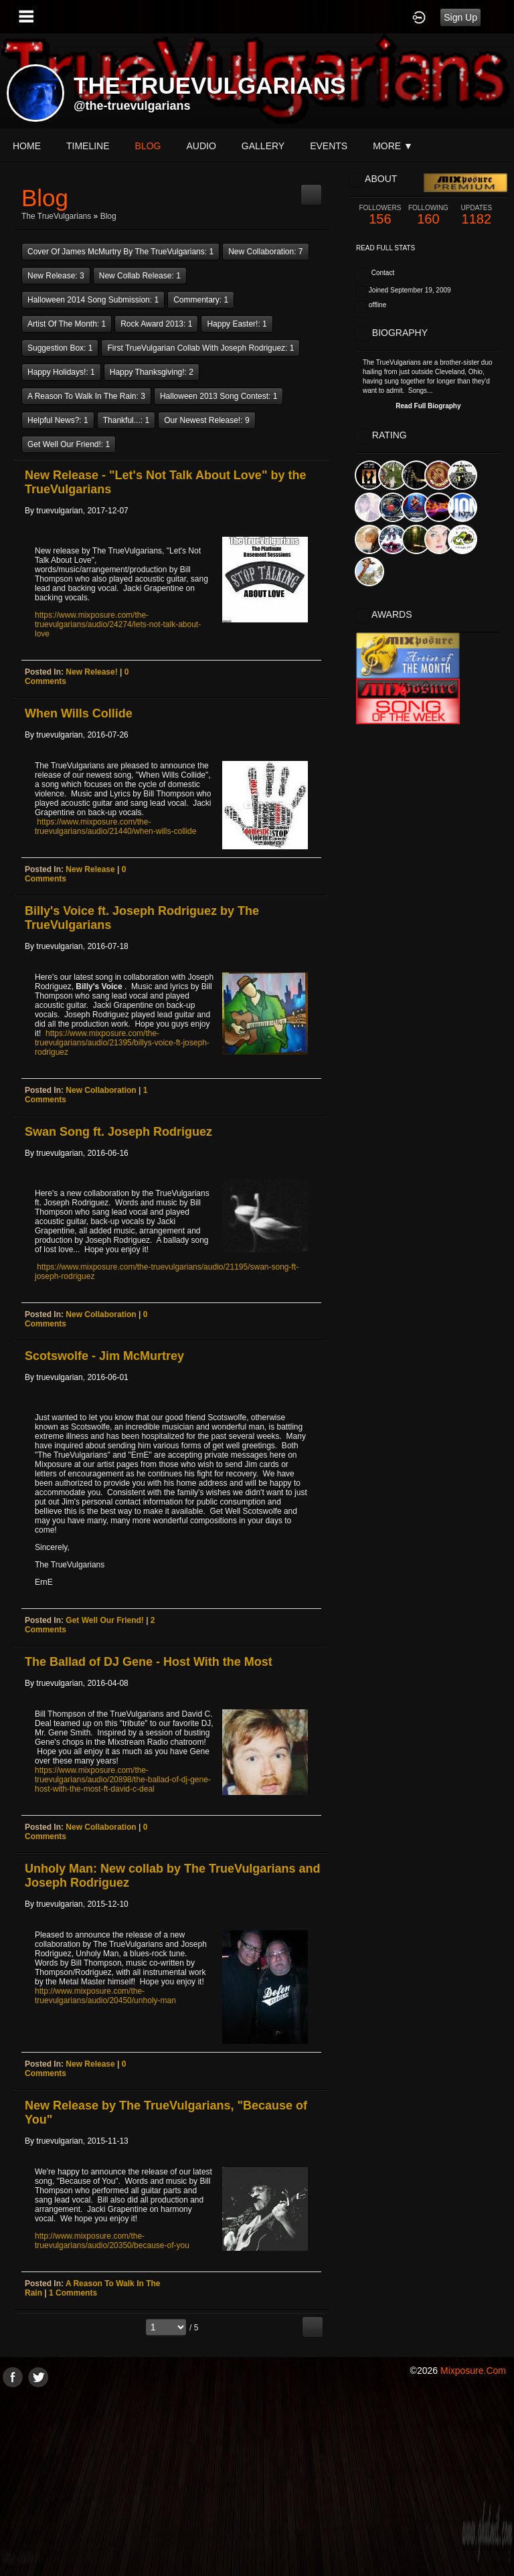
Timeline (88, 146)
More (393, 146)
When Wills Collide (79, 713)
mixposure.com (473, 2370)
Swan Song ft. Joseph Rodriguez (118, 1131)
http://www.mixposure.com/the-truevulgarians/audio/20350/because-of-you (112, 2240)
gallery (263, 146)
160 (428, 215)
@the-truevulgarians (132, 105)
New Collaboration (101, 1090)
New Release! (91, 672)
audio (201, 146)
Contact (382, 272)
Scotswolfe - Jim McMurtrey (104, 1356)
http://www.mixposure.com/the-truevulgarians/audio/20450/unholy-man (105, 1995)
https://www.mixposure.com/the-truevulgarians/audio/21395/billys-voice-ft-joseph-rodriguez (122, 1043)
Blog (108, 216)
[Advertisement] (257, 2481)
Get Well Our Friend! (104, 1620)
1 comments (73, 2293)
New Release (90, 869)
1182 (476, 215)
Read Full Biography (428, 406)
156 (380, 215)
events (328, 146)
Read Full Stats (385, 248)
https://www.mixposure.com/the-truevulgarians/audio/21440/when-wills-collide (115, 826)
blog (148, 146)
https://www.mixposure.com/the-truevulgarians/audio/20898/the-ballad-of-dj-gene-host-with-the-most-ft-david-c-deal (123, 1780)
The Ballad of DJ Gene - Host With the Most (148, 1661)
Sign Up (460, 17)
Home (27, 146)
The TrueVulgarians (56, 216)
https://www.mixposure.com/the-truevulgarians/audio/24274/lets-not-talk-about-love (118, 624)
